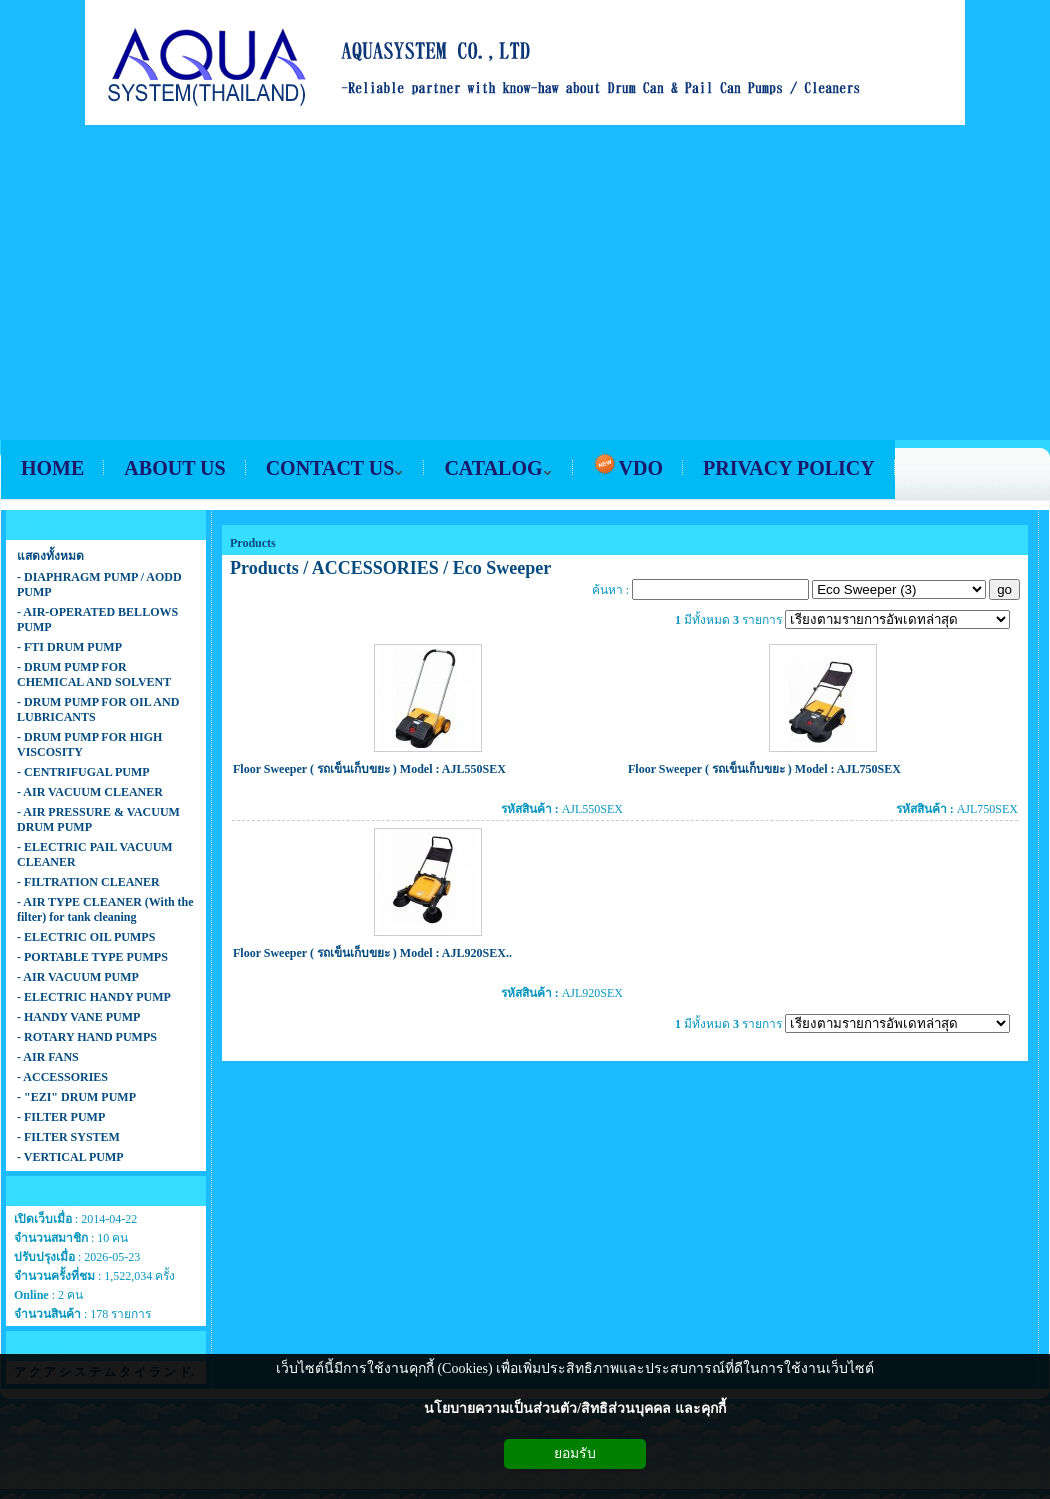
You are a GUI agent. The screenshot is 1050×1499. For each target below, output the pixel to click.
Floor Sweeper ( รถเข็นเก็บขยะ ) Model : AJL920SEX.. (372, 953)
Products (253, 543)
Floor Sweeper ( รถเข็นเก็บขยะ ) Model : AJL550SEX (369, 769)
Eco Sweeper (502, 568)
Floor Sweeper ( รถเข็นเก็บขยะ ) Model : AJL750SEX (764, 769)
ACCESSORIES (375, 568)
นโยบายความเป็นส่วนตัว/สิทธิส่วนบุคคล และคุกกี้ (574, 1408)
